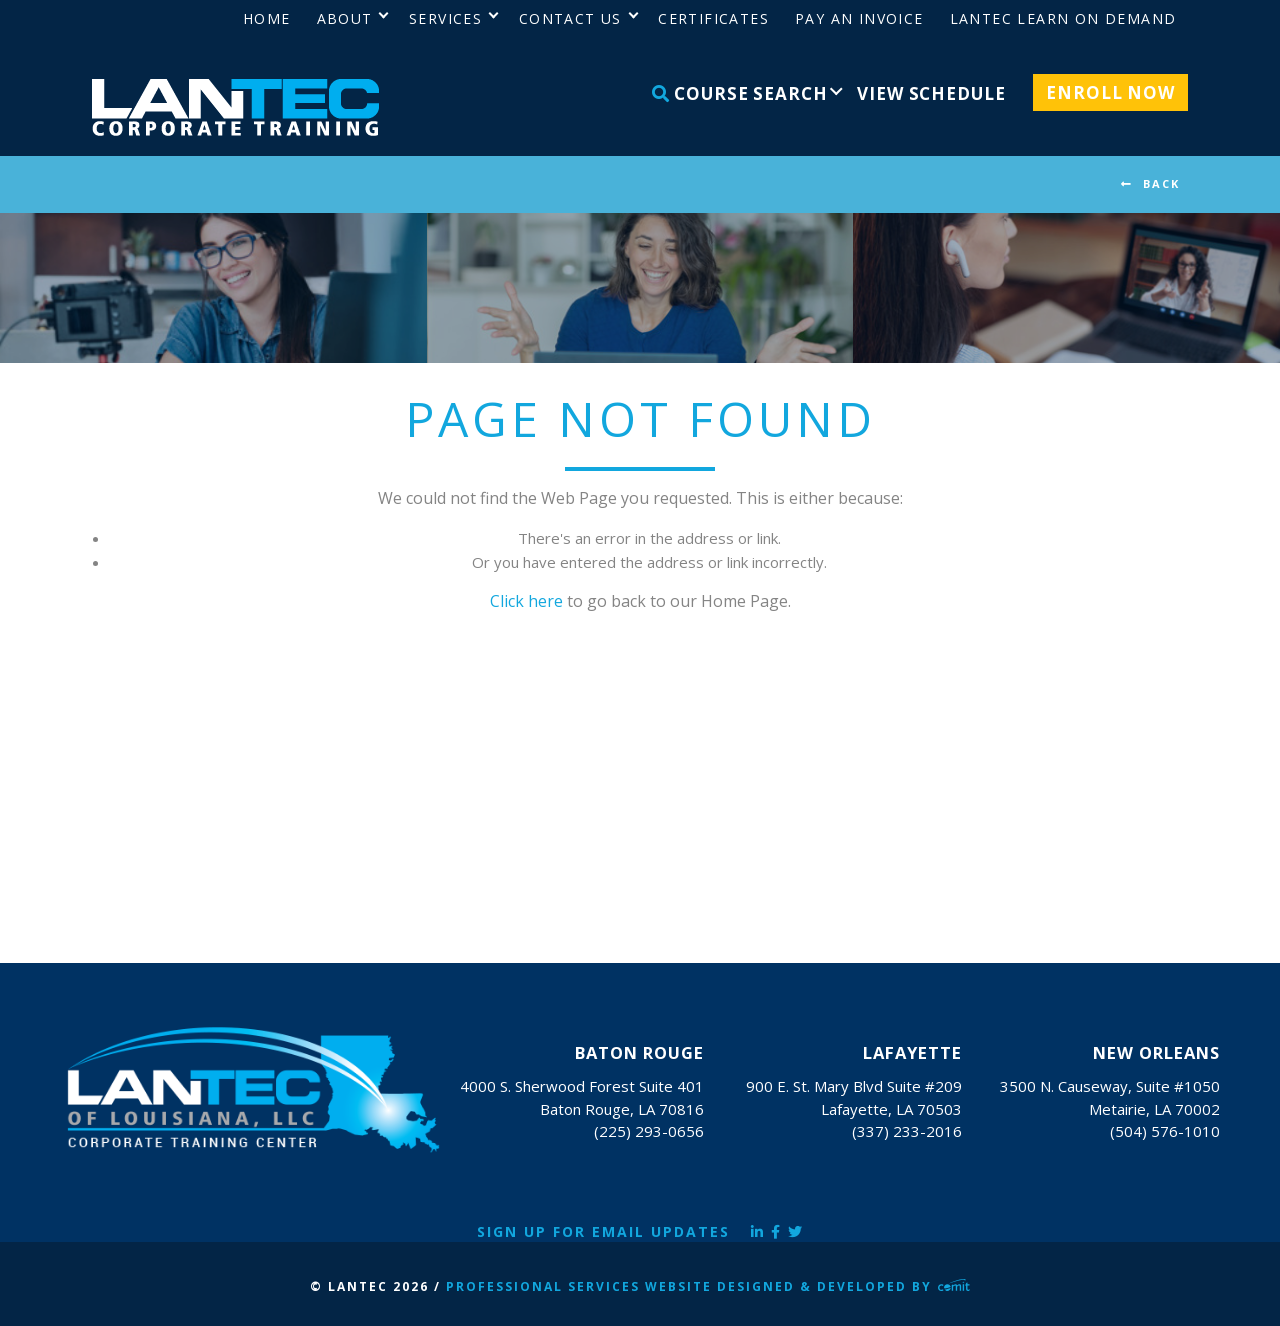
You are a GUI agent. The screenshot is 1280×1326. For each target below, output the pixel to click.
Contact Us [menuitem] (570, 18)
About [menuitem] (345, 18)
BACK (1161, 183)
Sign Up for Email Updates (603, 1231)
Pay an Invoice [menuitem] (859, 18)
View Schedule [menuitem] (931, 93)
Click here (526, 601)
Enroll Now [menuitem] (1110, 92)
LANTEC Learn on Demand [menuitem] (1063, 18)
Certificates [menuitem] (713, 18)
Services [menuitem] (445, 18)
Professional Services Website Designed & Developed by (708, 1286)
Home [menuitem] (267, 18)
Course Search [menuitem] (740, 93)
